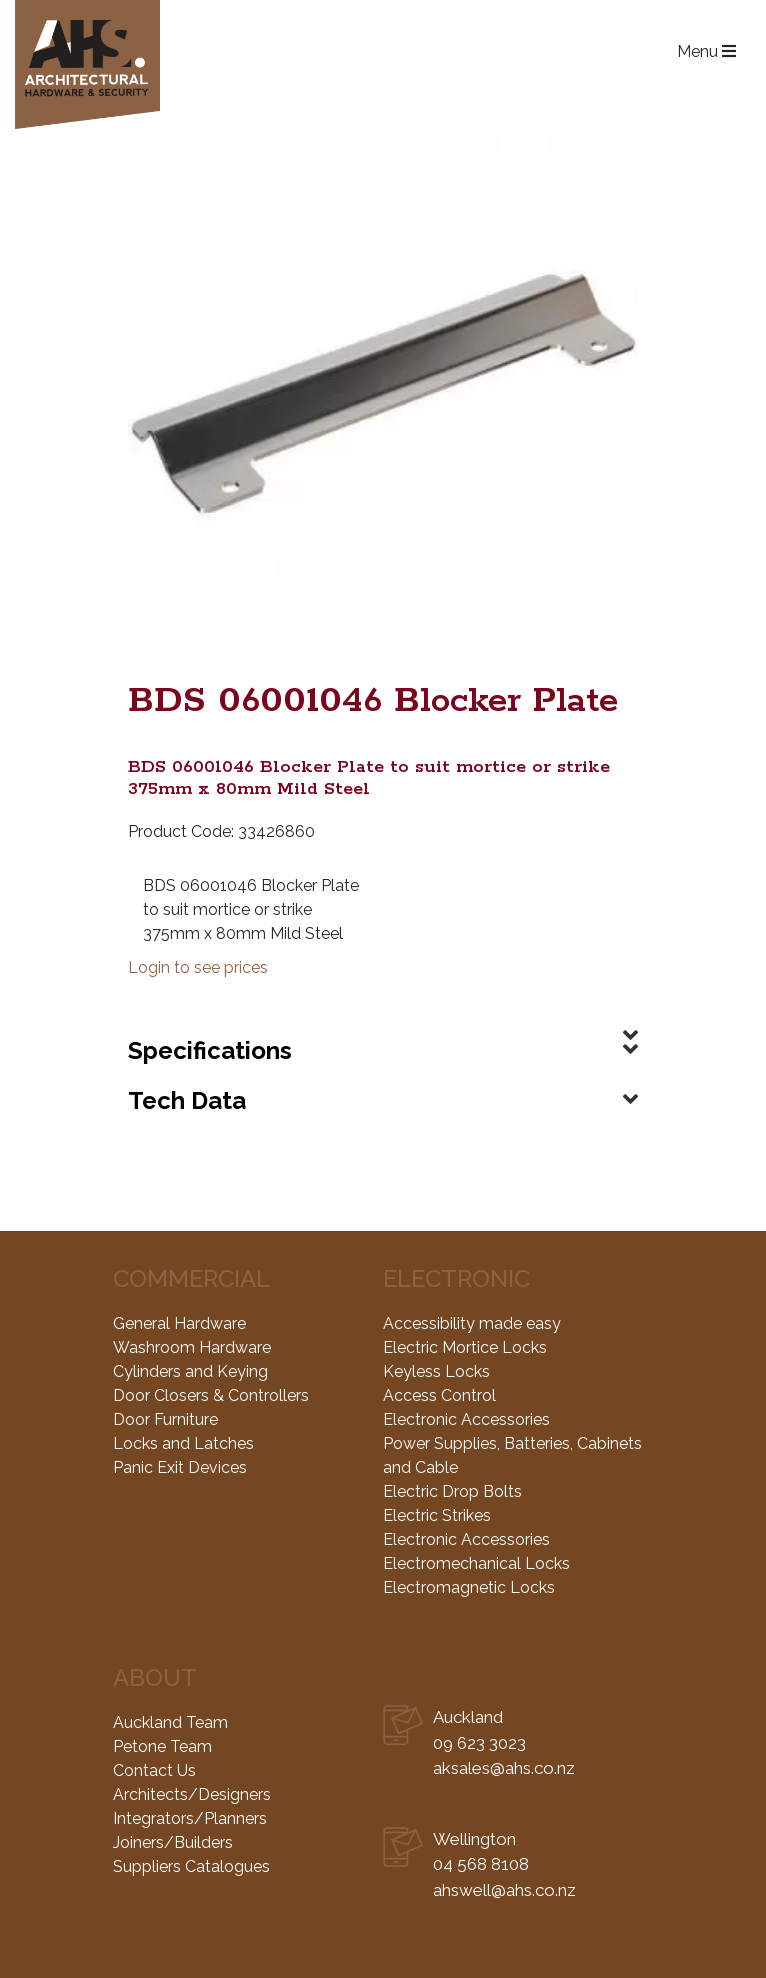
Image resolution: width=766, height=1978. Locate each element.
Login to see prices (198, 967)
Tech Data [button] (187, 1100)
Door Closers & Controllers (211, 1395)
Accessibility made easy (472, 1323)
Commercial (191, 1278)
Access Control (439, 1395)
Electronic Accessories (466, 1419)
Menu (706, 51)
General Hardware (179, 1323)
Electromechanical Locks (476, 1563)
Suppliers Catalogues (191, 1866)
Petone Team (162, 1746)
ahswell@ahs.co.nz (504, 1890)
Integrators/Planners (190, 1818)
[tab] (383, 1019)
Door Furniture (165, 1419)
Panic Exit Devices (180, 1467)
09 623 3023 (479, 1743)
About (155, 1677)
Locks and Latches (183, 1443)
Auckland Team (170, 1722)
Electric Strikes (437, 1515)
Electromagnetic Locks (469, 1587)
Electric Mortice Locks (465, 1347)
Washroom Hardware (192, 1347)
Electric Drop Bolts (452, 1491)
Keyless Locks (436, 1371)
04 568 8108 (481, 1864)
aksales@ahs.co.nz (504, 1768)
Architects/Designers (192, 1794)
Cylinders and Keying (190, 1371)
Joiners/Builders (173, 1842)
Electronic (456, 1278)
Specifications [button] (210, 1050)
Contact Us (154, 1770)
